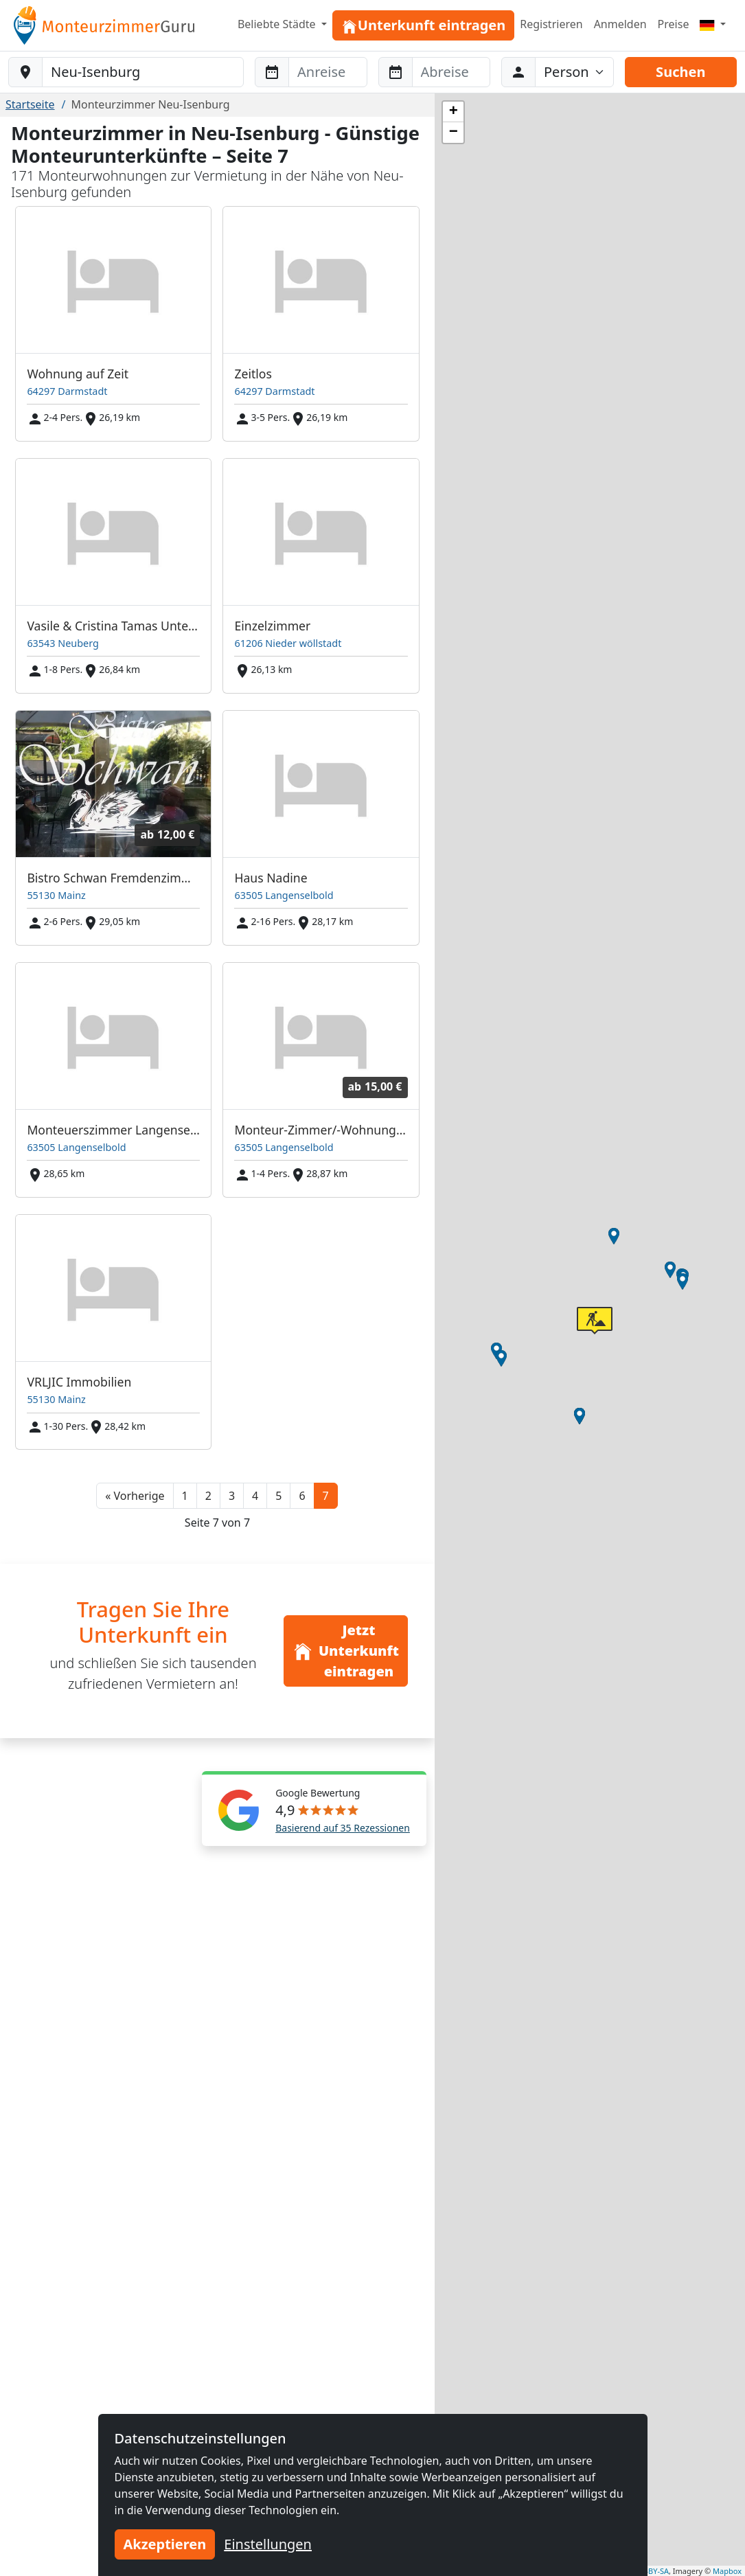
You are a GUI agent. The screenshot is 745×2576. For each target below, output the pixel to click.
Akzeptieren (165, 2544)
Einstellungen (268, 2544)
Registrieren (551, 24)
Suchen (680, 71)
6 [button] (302, 1495)
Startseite (30, 104)
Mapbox (727, 2571)
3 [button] (232, 1495)
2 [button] (208, 1495)
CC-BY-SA (653, 2571)
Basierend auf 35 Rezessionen (342, 1827)
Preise (673, 24)
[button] (134, 1496)
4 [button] (255, 1495)
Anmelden (620, 24)
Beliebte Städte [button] (278, 24)
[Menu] (712, 24)
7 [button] (326, 1495)
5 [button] (278, 1495)
